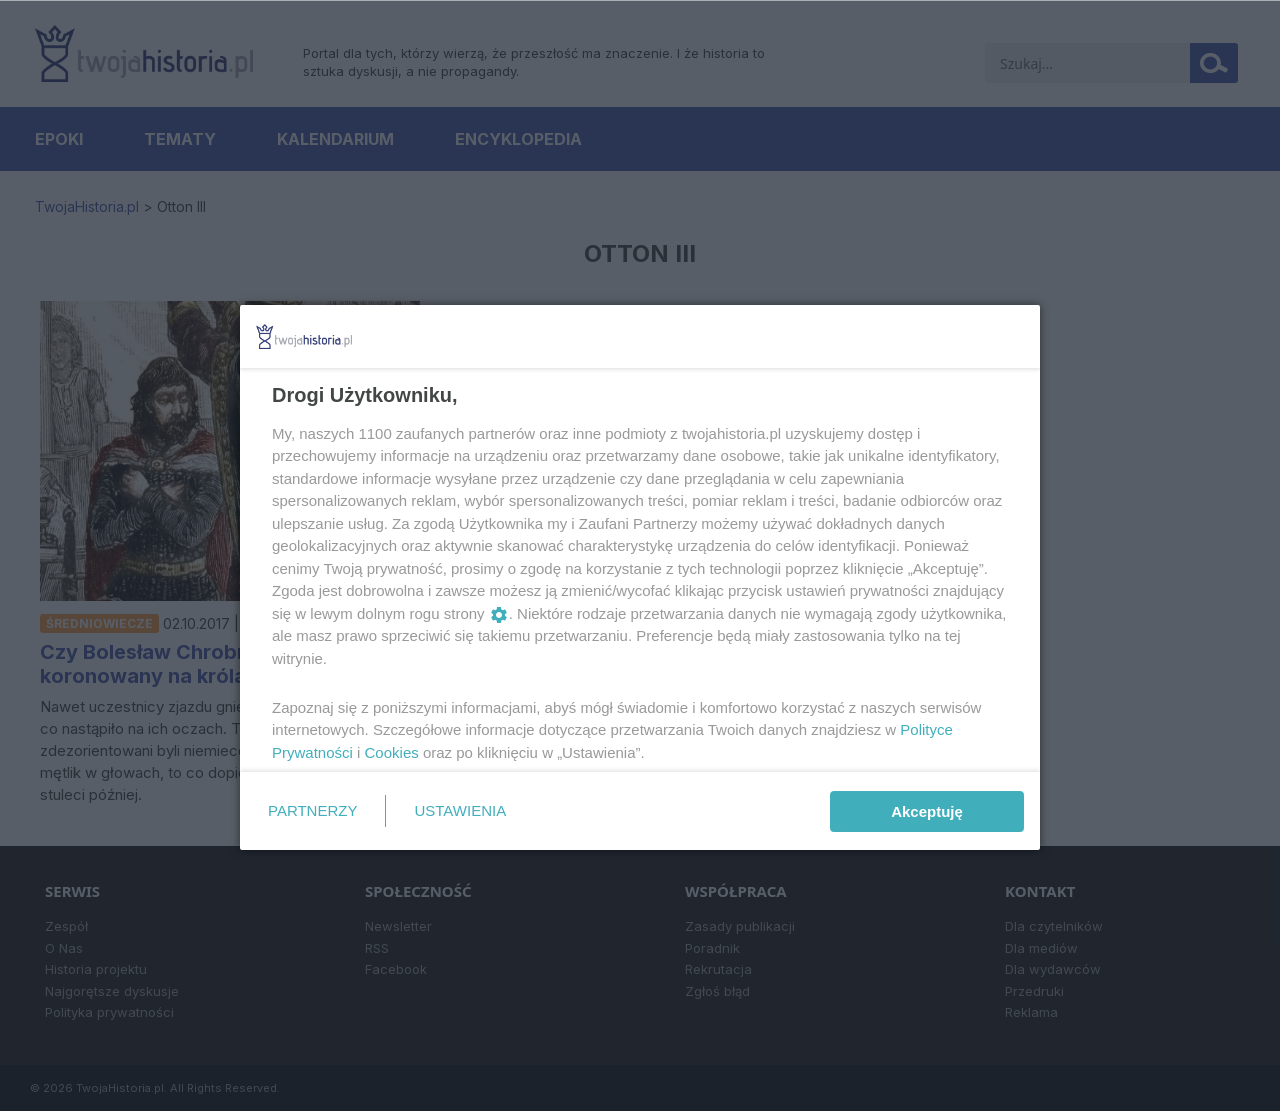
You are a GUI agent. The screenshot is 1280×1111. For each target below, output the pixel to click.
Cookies (392, 752)
